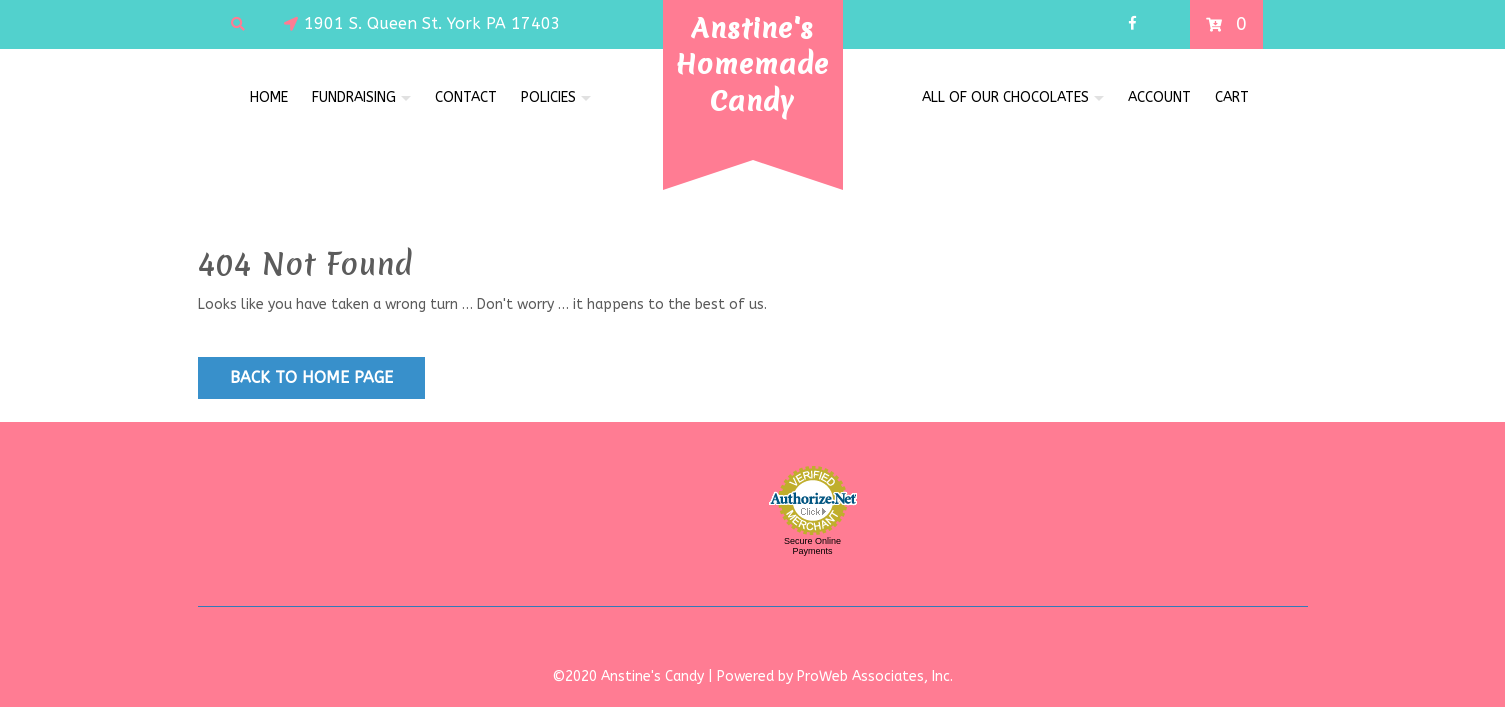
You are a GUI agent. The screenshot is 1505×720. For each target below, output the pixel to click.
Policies (548, 97)
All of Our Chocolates (1005, 97)
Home (269, 97)
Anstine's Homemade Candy (752, 64)
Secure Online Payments (812, 546)
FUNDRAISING (354, 97)
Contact (466, 97)
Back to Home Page (311, 377)
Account (1159, 97)
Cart (1232, 97)
